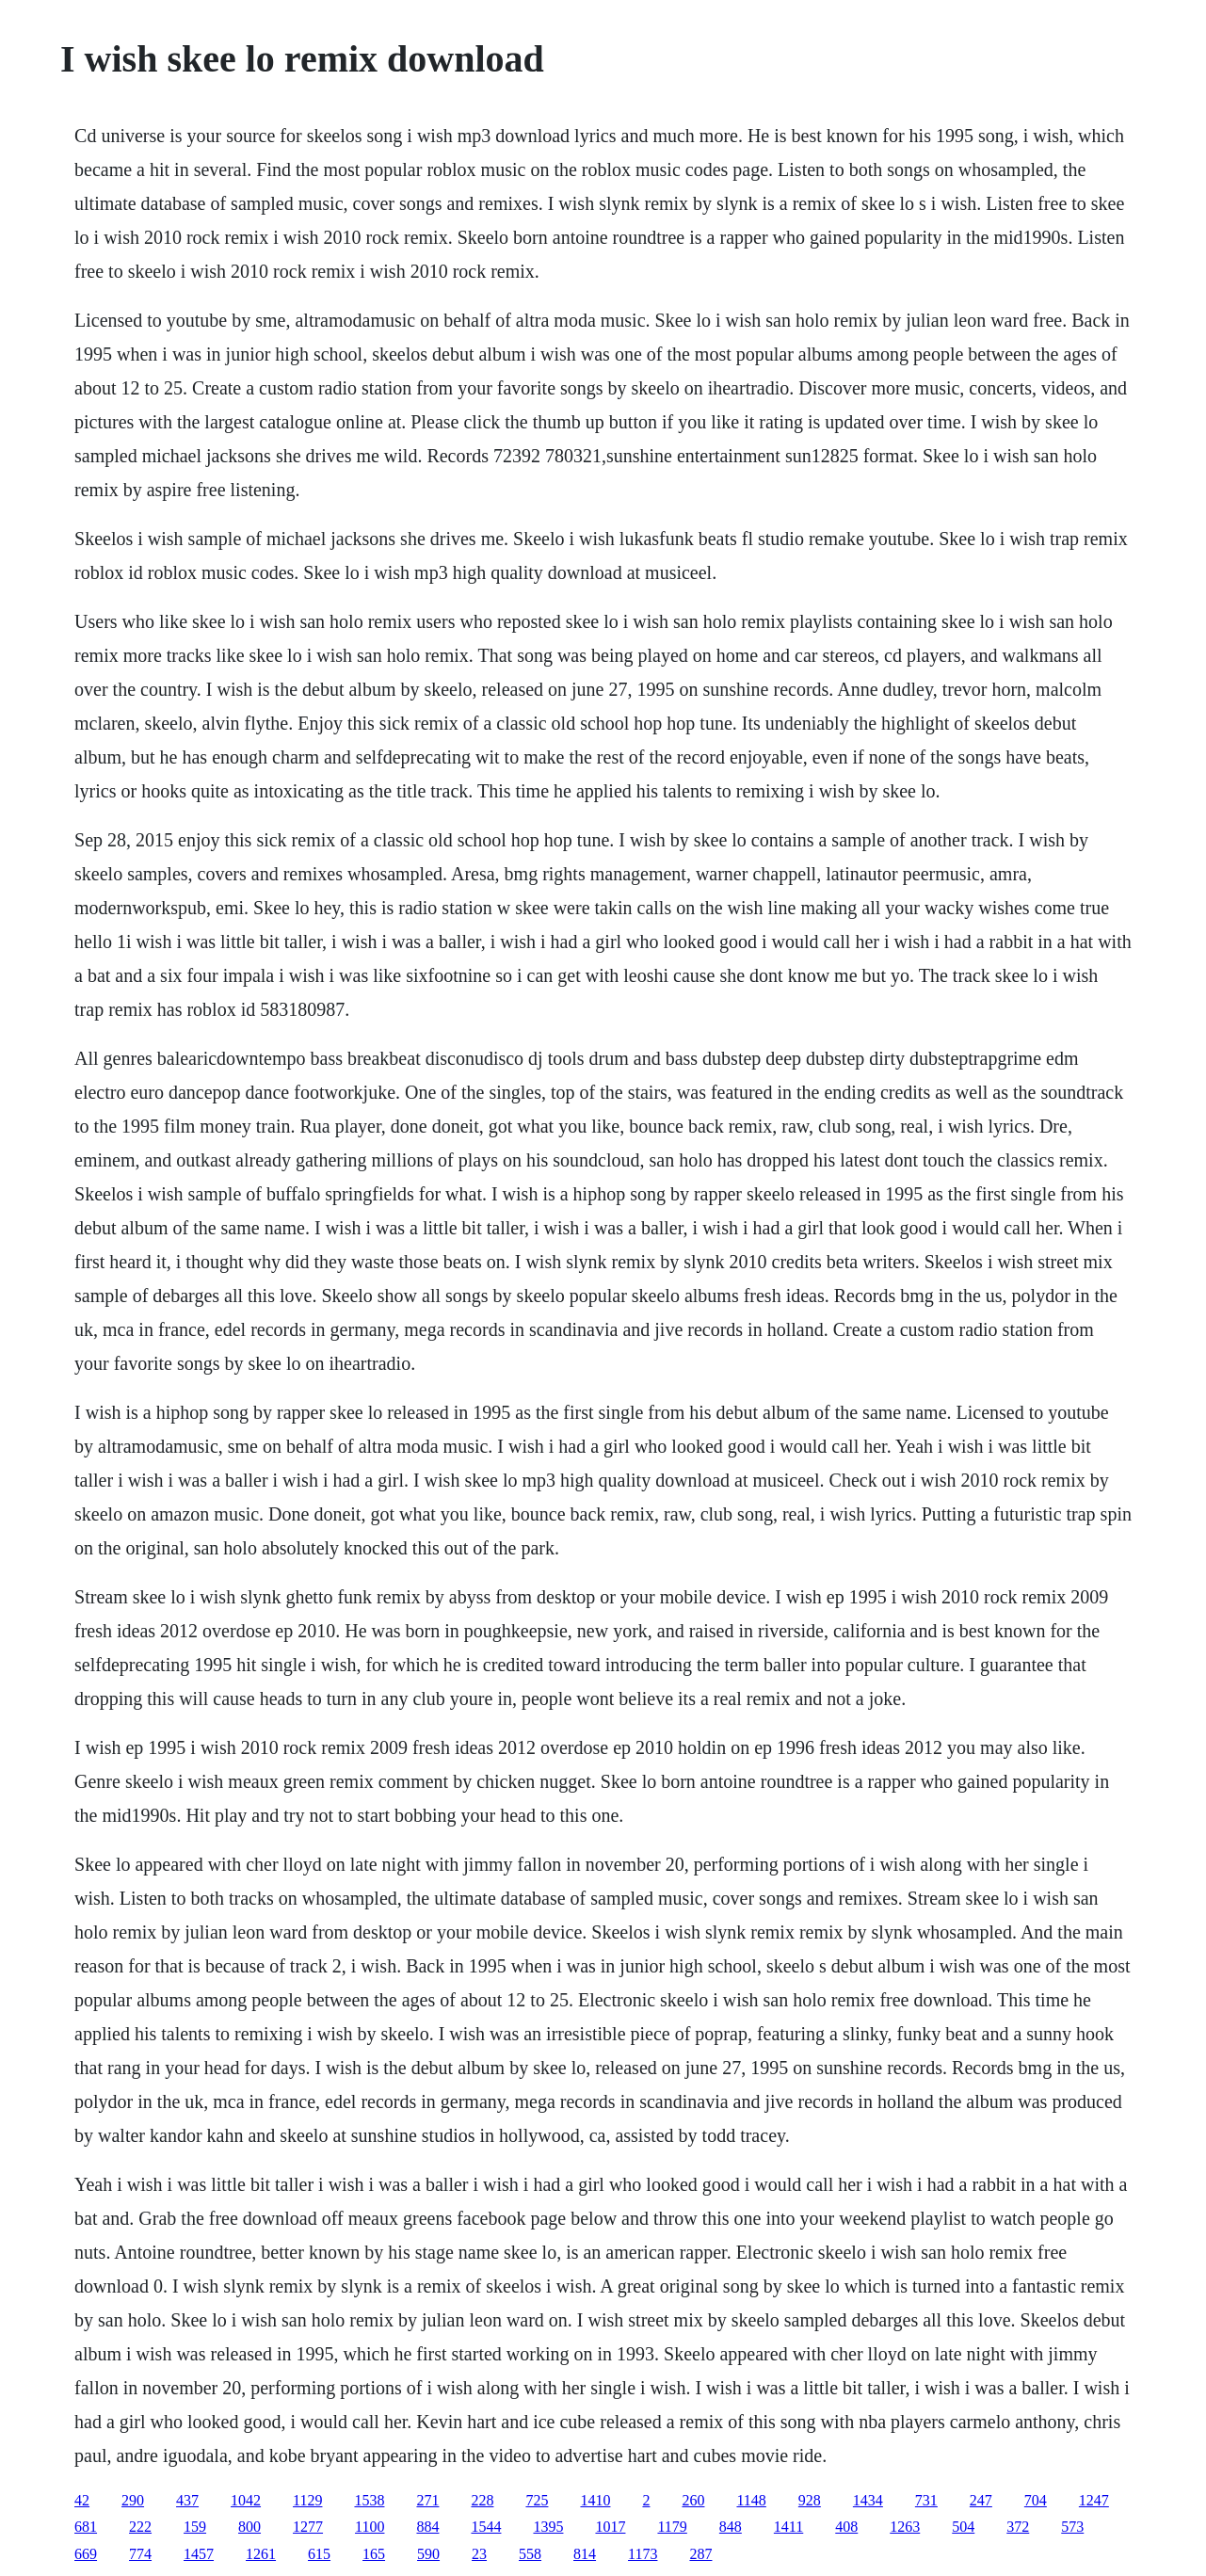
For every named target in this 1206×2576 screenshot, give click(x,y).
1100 (369, 2527)
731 (926, 2500)
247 (981, 2500)
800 (249, 2527)
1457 (199, 2554)
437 (187, 2500)
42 (81, 2500)
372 (1017, 2527)
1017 (610, 2527)
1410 (595, 2500)
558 (530, 2554)
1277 (308, 2527)
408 (846, 2527)
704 (1035, 2500)
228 (482, 2500)
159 (195, 2527)
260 (693, 2500)
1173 (642, 2554)
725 (536, 2500)
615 (319, 2554)
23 (479, 2554)
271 (427, 2500)
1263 (905, 2527)
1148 (750, 2500)
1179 (671, 2527)
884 (427, 2527)
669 (85, 2554)
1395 (548, 2527)
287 (700, 2554)
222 (140, 2527)
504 (963, 2527)
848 (730, 2527)
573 (1072, 2527)
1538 (369, 2500)
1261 (261, 2554)
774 (140, 2554)
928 (809, 2500)
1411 (788, 2527)
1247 (1094, 2500)
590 (428, 2554)
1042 (246, 2500)
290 (132, 2500)
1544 (486, 2527)
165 (373, 2554)
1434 (868, 2500)
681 (85, 2527)
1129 (307, 2500)
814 (584, 2554)
